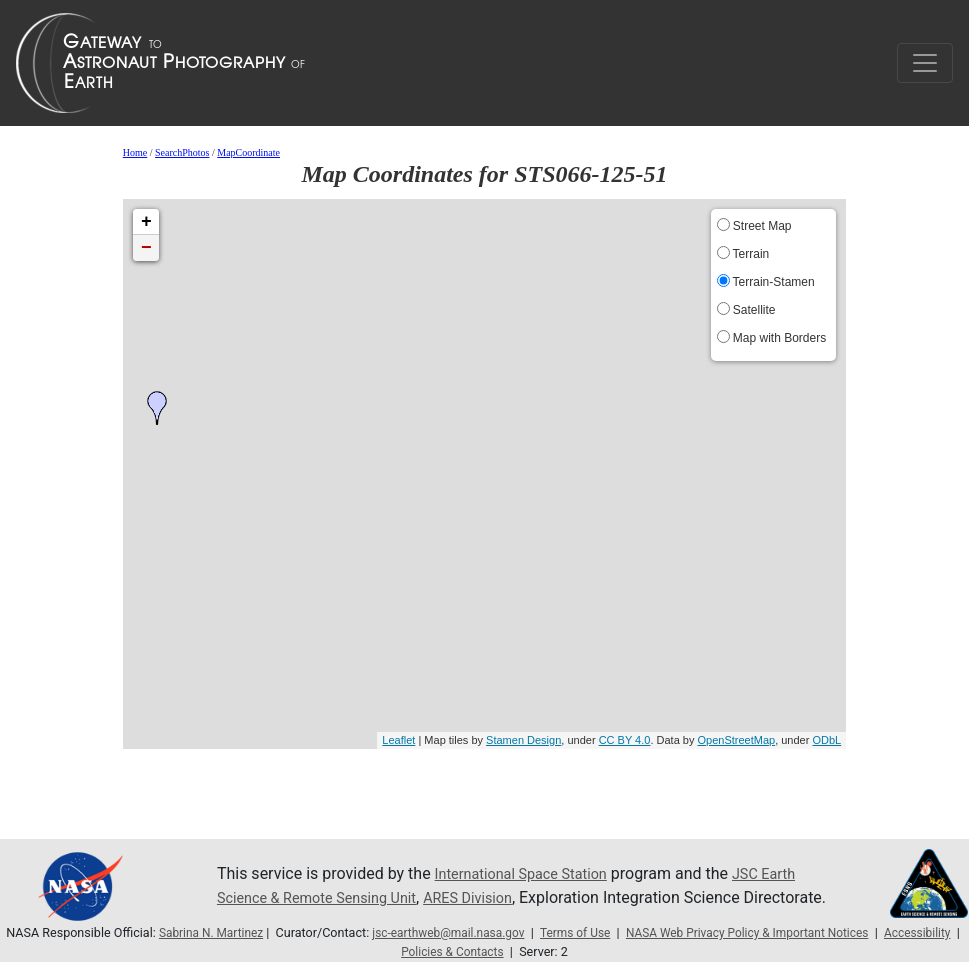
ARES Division (495, 885)
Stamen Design (523, 740)
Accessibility (390, 951)
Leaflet (398, 740)
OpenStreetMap (736, 740)
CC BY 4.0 (625, 740)
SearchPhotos (182, 152)
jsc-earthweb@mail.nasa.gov (483, 932)
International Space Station (531, 861)
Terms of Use (616, 932)
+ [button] (146, 222)
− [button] (146, 248)
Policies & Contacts (495, 951)
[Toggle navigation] (925, 63)
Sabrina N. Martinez (238, 932)
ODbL (826, 740)
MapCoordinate (248, 152)
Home (135, 152)
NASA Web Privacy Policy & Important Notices (797, 932)
